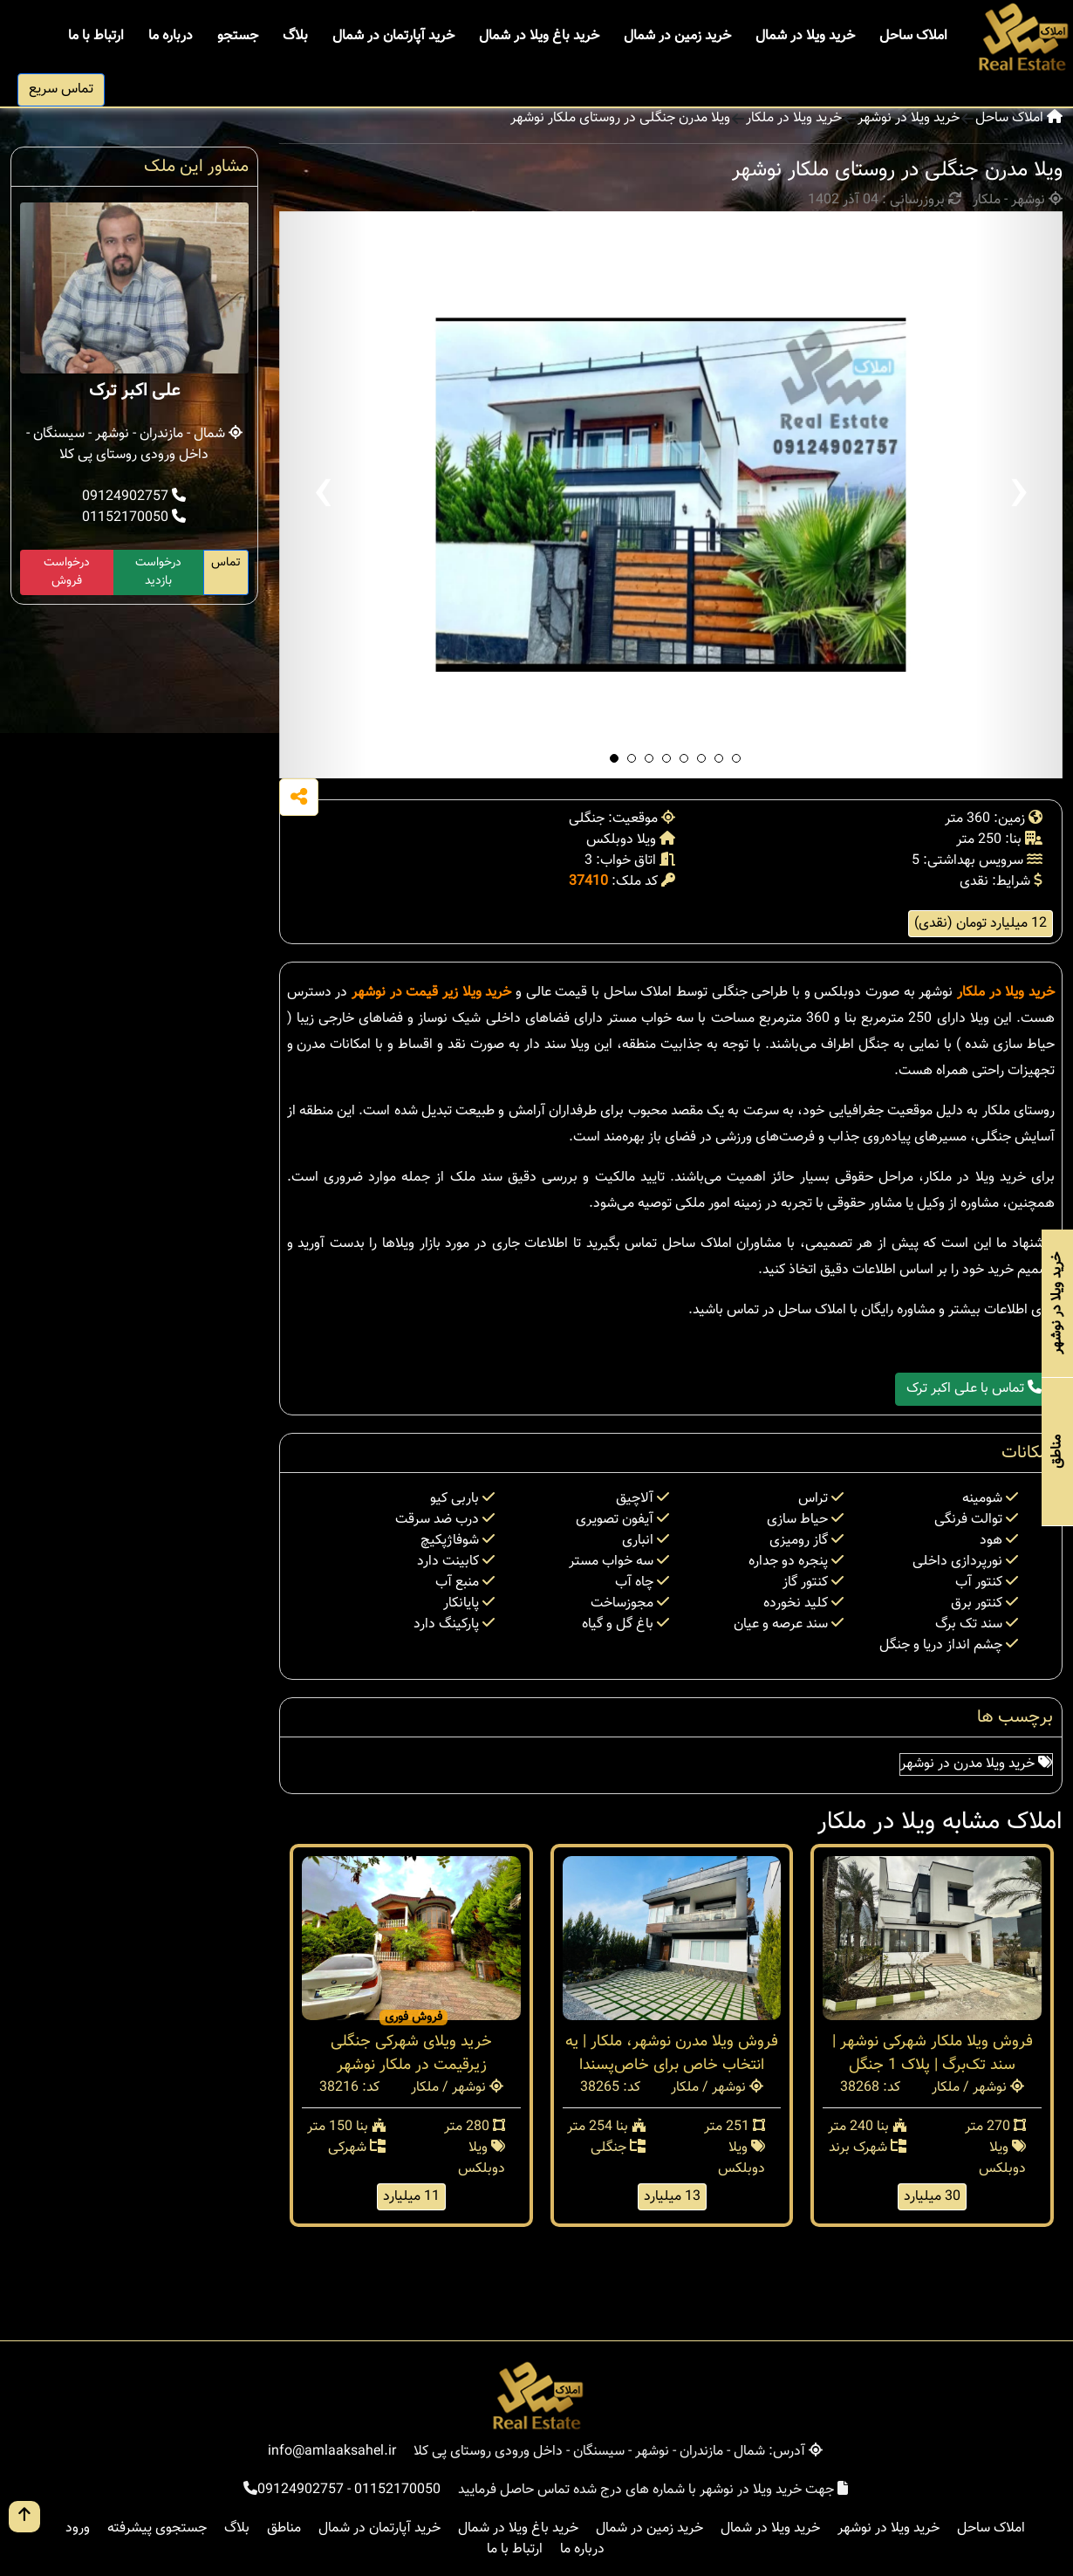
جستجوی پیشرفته (157, 2528)
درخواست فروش (67, 572)
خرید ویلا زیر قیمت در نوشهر (431, 993)
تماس (226, 562)
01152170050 (134, 518)
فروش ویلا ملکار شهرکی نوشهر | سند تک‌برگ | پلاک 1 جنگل (932, 2054)
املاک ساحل (913, 36)
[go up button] (24, 2516)
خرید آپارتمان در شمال (393, 36)
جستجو (237, 36)
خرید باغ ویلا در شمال (539, 36)
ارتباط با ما (96, 36)
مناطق (284, 2528)
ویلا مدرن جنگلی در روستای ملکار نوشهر (620, 118)
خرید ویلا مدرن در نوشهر (976, 1764)
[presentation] (322, 494)
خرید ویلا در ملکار (794, 118)
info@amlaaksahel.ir (332, 2452)
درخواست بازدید (158, 572)
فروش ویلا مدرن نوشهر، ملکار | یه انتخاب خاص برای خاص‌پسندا (671, 2054)
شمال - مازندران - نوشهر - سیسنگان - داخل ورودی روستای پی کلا (134, 444)
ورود (77, 2528)
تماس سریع (61, 89)
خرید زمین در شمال (677, 36)
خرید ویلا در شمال (805, 36)
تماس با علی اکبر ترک (974, 1389)
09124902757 (134, 497)
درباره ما (170, 36)
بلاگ (295, 36)
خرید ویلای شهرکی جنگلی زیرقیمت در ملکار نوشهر (411, 2054)
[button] (614, 758)
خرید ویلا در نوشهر (909, 118)
